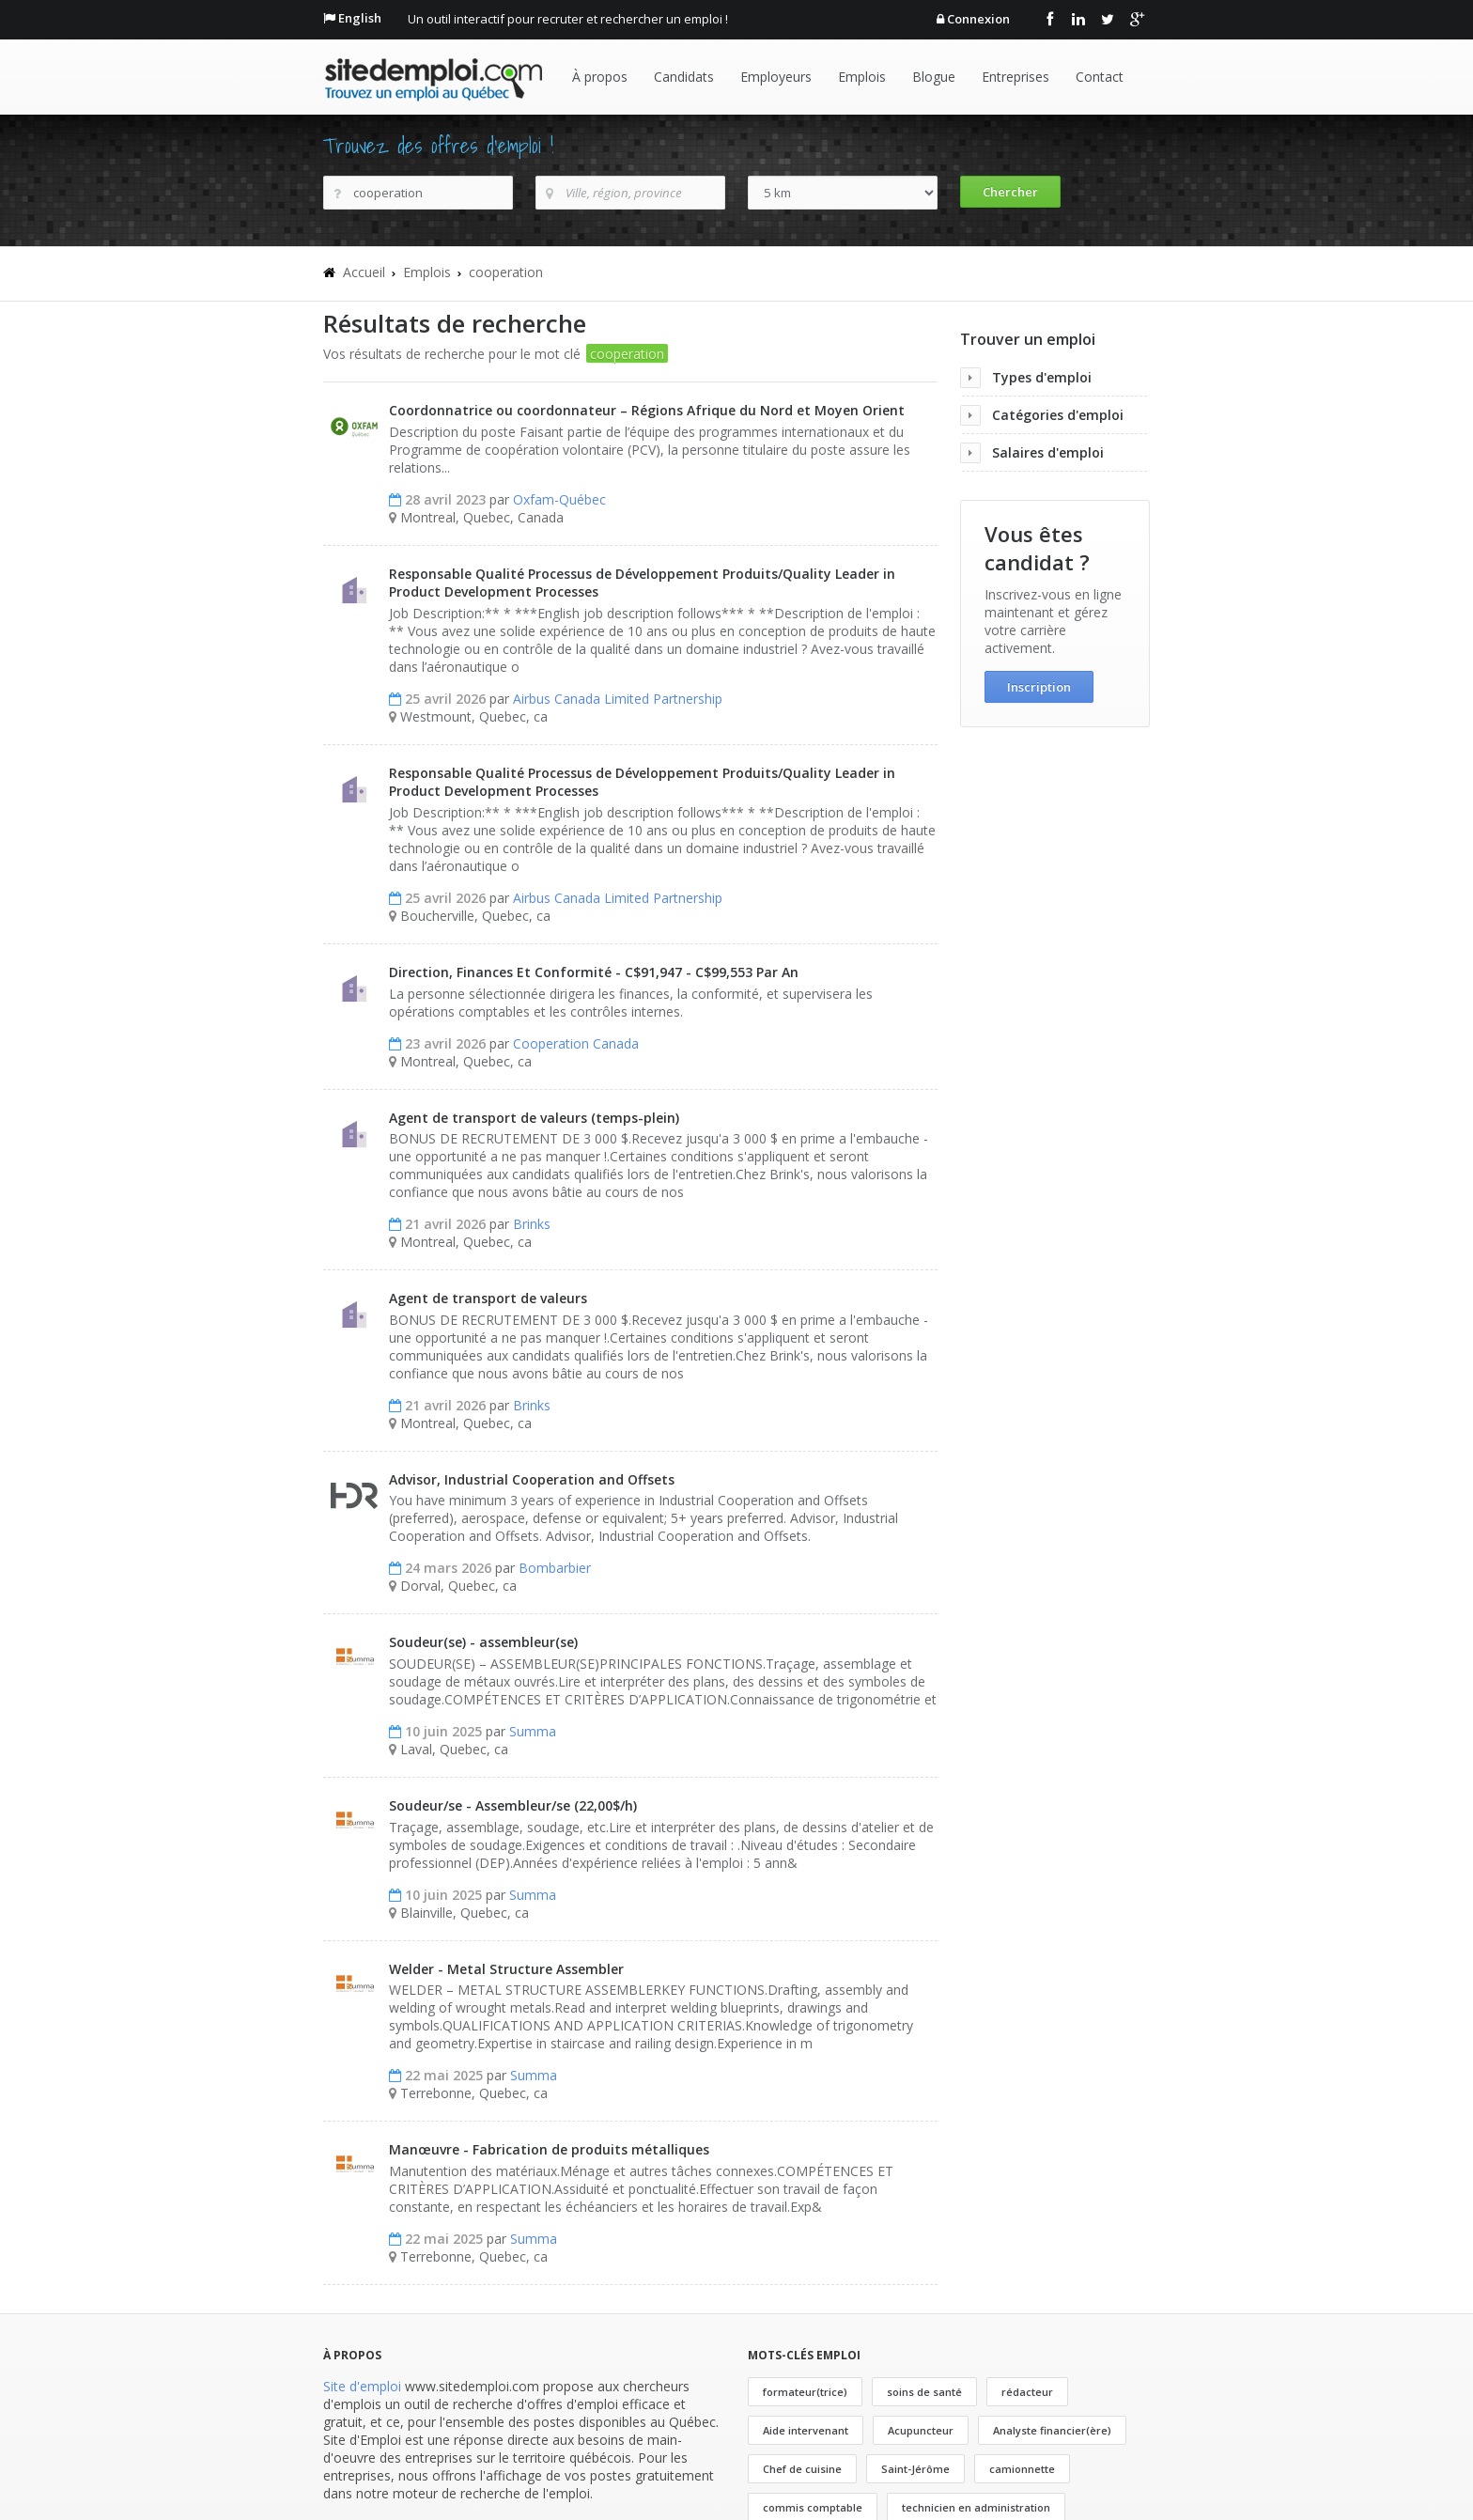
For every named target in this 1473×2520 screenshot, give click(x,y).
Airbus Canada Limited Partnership (617, 699)
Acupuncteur (921, 2430)
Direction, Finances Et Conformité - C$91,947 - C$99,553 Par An (594, 972)
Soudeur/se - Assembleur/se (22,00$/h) (513, 1805)
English (359, 17)
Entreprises (1015, 77)
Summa (532, 1731)
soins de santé (924, 2392)
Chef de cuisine (802, 2469)
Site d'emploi (362, 2386)
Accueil (364, 272)
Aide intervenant (805, 2430)
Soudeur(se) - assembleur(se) (483, 1642)
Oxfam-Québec (559, 499)
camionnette (1022, 2469)
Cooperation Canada (576, 1043)
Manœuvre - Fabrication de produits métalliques (549, 2149)
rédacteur (1027, 2392)
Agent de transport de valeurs (488, 1298)
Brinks (531, 1224)
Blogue (933, 77)
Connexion (978, 18)
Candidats (684, 77)
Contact (1100, 77)
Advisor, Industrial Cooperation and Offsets (531, 1479)
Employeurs (776, 77)
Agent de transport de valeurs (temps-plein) (534, 1118)
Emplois (862, 77)
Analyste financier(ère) (1052, 2430)
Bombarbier (555, 1568)
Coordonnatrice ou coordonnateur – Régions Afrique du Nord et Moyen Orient (647, 410)
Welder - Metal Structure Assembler (506, 1969)
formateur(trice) (805, 2392)
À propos (600, 77)
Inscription (1039, 686)
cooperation (506, 272)
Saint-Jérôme (915, 2469)
